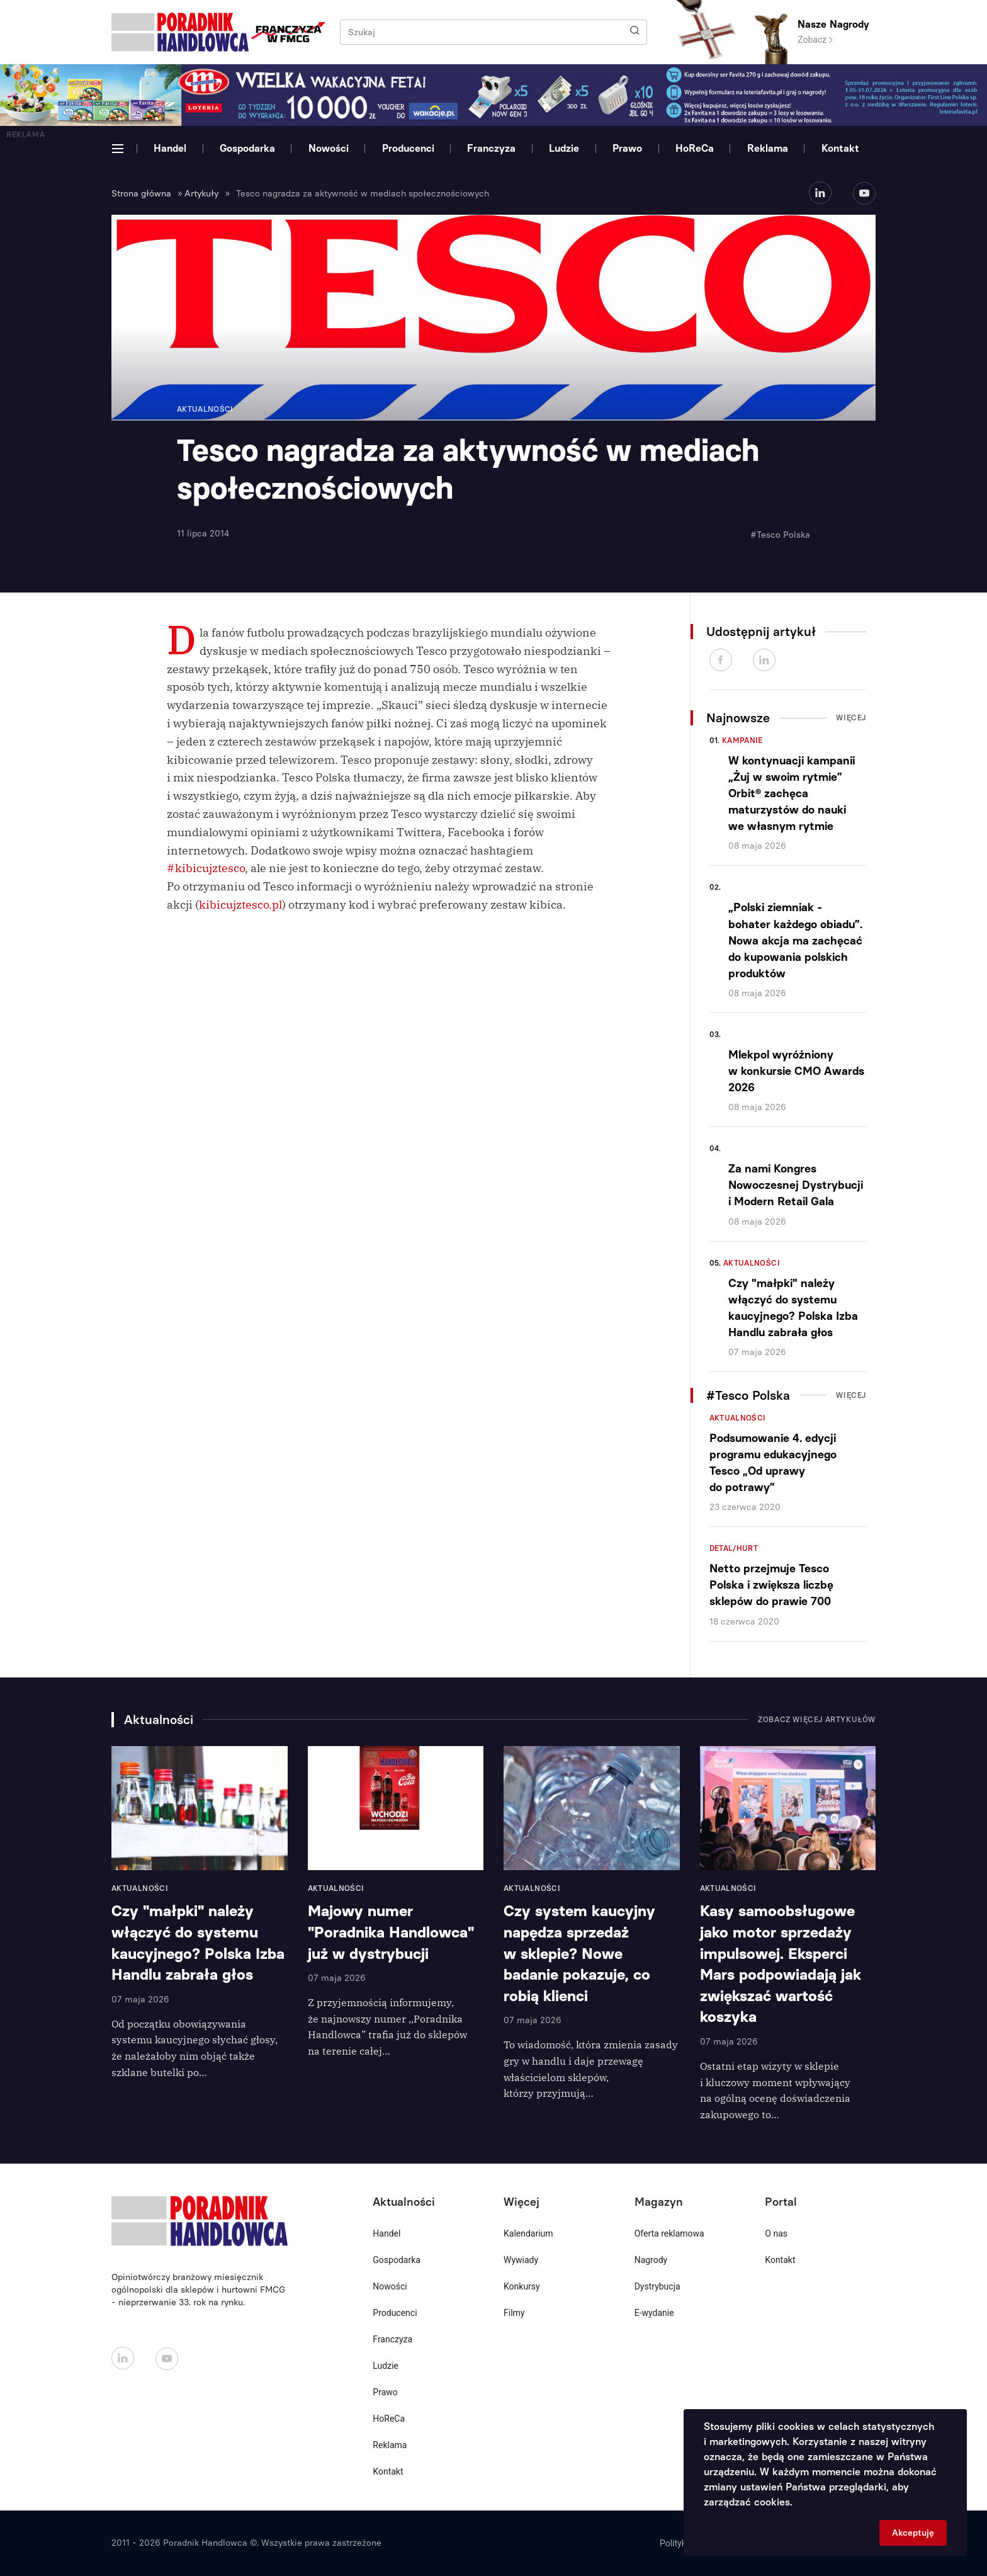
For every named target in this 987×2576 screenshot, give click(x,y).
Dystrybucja (657, 2286)
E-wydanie (654, 2313)
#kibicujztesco (206, 868)
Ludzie (564, 148)
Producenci (408, 148)
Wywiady (521, 2260)
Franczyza (491, 148)
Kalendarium (528, 2233)
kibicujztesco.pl (240, 904)
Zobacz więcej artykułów (817, 1719)
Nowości (328, 148)
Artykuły (201, 193)
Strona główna (141, 193)
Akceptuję (913, 2533)
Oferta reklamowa (669, 2233)
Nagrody (651, 2260)
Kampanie (742, 740)
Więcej (851, 717)
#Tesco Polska (780, 535)
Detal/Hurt (734, 1548)
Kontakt (840, 148)
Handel (170, 148)
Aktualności (751, 1263)
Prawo (627, 148)
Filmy (514, 2313)
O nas (776, 2233)
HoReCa (694, 148)
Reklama (767, 148)
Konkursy (522, 2286)
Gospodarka (247, 148)
